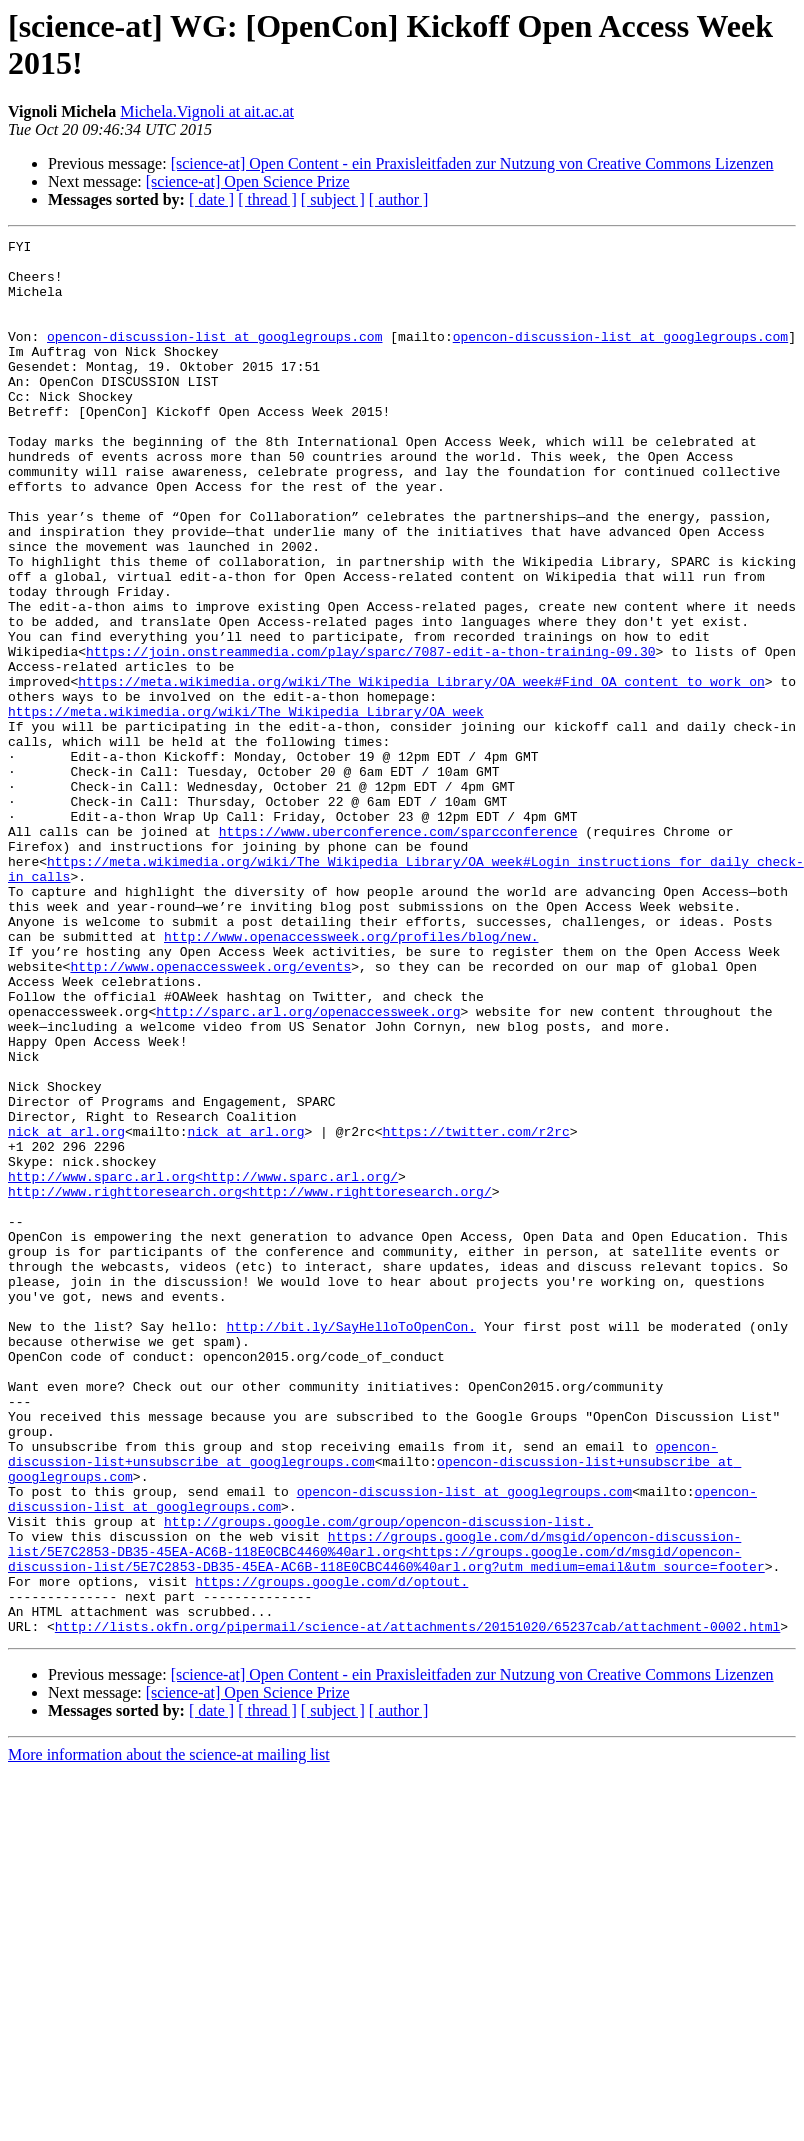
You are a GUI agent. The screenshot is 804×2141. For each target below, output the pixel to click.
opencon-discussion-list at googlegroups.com (214, 357)
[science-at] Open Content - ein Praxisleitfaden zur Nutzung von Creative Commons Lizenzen (472, 163)
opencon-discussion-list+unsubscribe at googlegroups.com (363, 1698)
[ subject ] (333, 199)
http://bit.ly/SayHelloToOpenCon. (351, 1545)
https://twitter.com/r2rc (475, 1311)
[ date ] (211, 199)
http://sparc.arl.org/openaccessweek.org (308, 1167)
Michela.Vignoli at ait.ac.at (207, 111)
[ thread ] (267, 199)
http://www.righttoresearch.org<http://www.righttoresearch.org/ (250, 1383)
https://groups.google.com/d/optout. (331, 1851)
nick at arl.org (66, 1311)
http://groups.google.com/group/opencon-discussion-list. (378, 1779)
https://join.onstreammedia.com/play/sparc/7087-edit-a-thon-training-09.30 (370, 735)
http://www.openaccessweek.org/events (210, 1113)
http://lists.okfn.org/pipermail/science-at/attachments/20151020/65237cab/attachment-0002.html (417, 1905)
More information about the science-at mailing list (169, 2033)
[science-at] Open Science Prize (248, 181)
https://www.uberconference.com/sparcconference (398, 951)
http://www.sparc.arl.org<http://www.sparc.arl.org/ (203, 1365)
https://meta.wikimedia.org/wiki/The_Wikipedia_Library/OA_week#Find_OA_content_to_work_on (421, 771)
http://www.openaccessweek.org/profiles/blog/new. (351, 1077)
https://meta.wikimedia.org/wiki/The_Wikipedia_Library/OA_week (246, 807)
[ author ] (399, 199)
